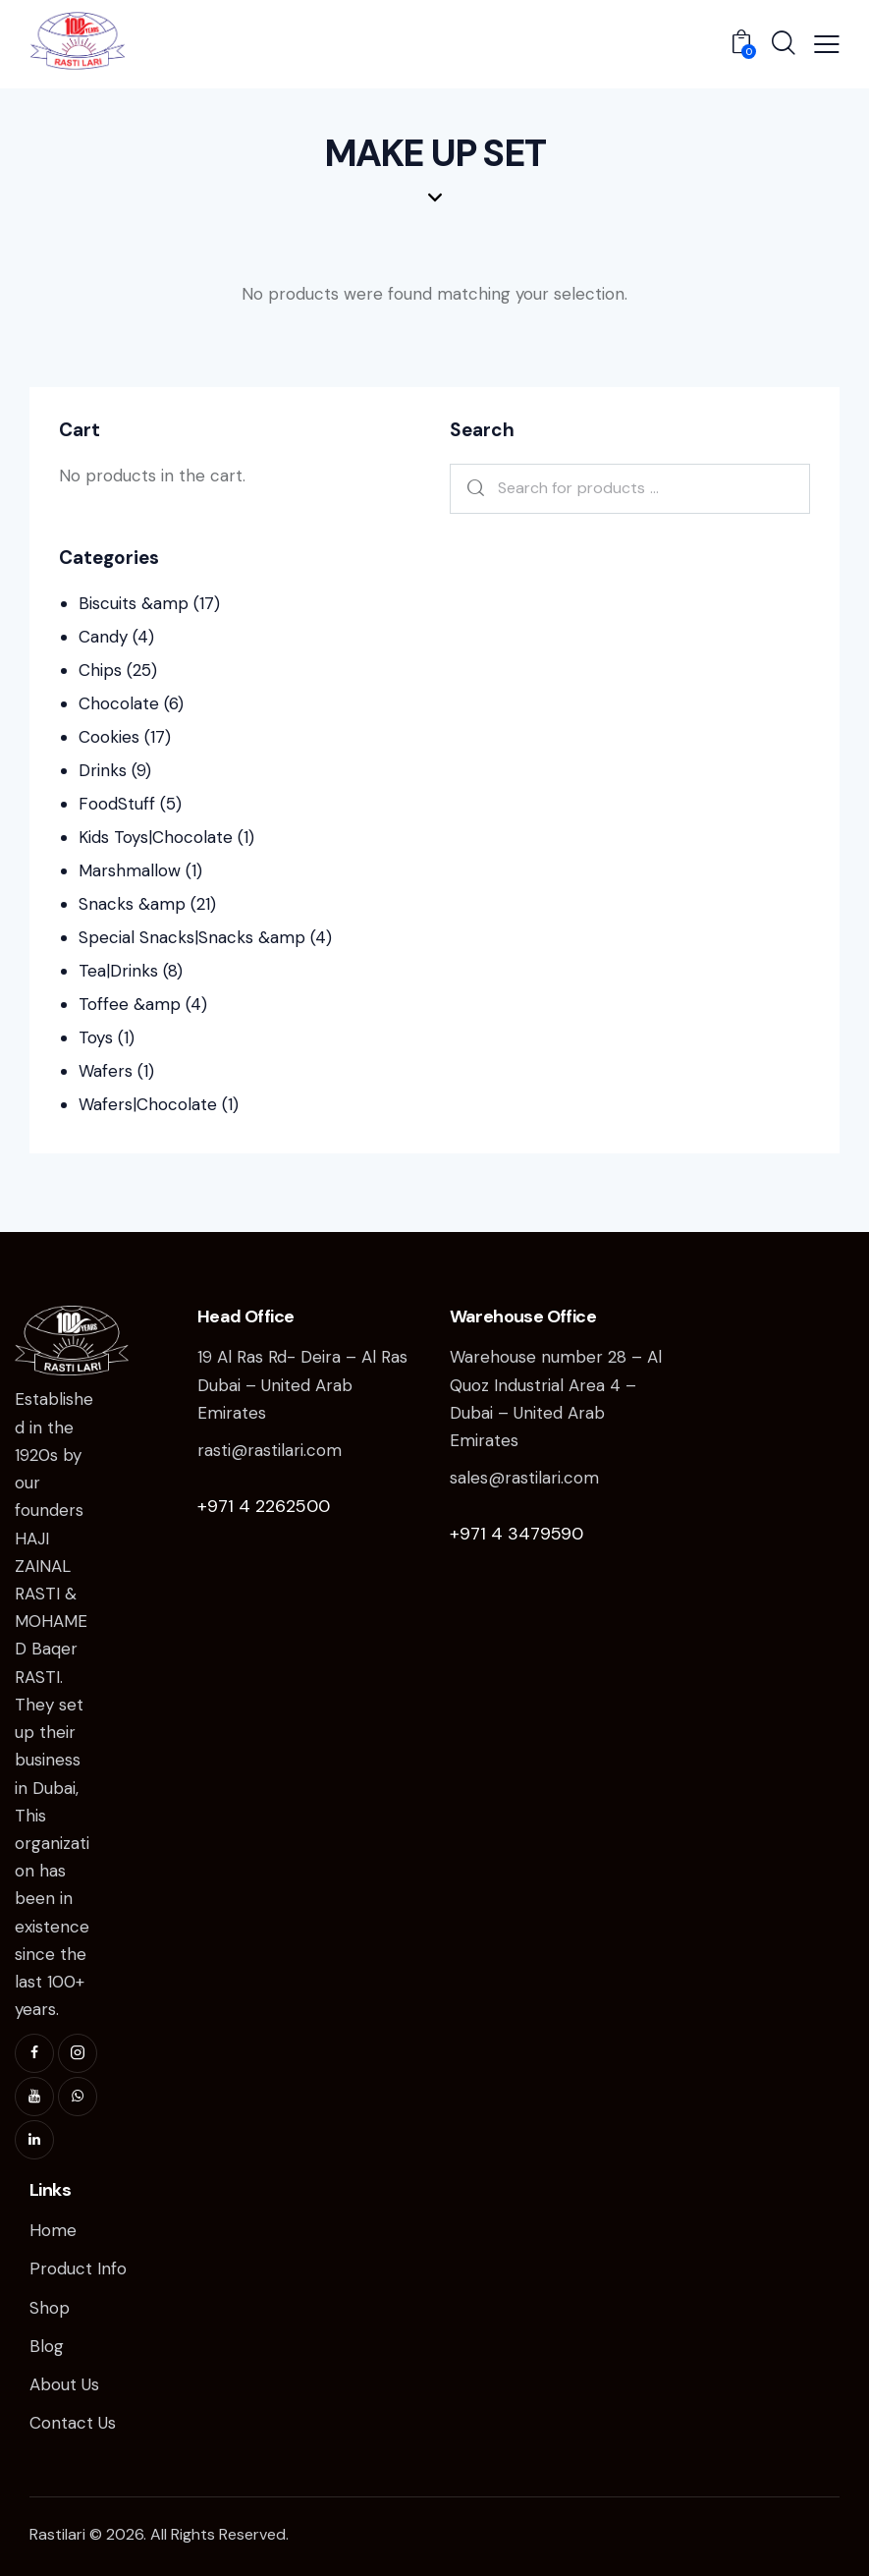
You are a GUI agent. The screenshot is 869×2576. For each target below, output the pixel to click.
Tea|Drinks (118, 970)
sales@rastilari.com (524, 1477)
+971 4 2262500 (263, 1506)
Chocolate (119, 703)
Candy (103, 636)
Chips (100, 670)
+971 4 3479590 (516, 1533)
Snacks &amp (132, 904)
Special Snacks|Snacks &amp (192, 937)
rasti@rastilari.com (269, 1450)
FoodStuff (117, 803)
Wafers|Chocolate (148, 1104)
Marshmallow (130, 870)
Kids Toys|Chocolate (156, 837)
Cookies (109, 737)
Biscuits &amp (134, 603)
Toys (96, 1037)
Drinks (103, 770)
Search (472, 489)
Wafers (106, 1071)
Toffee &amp (130, 1004)
